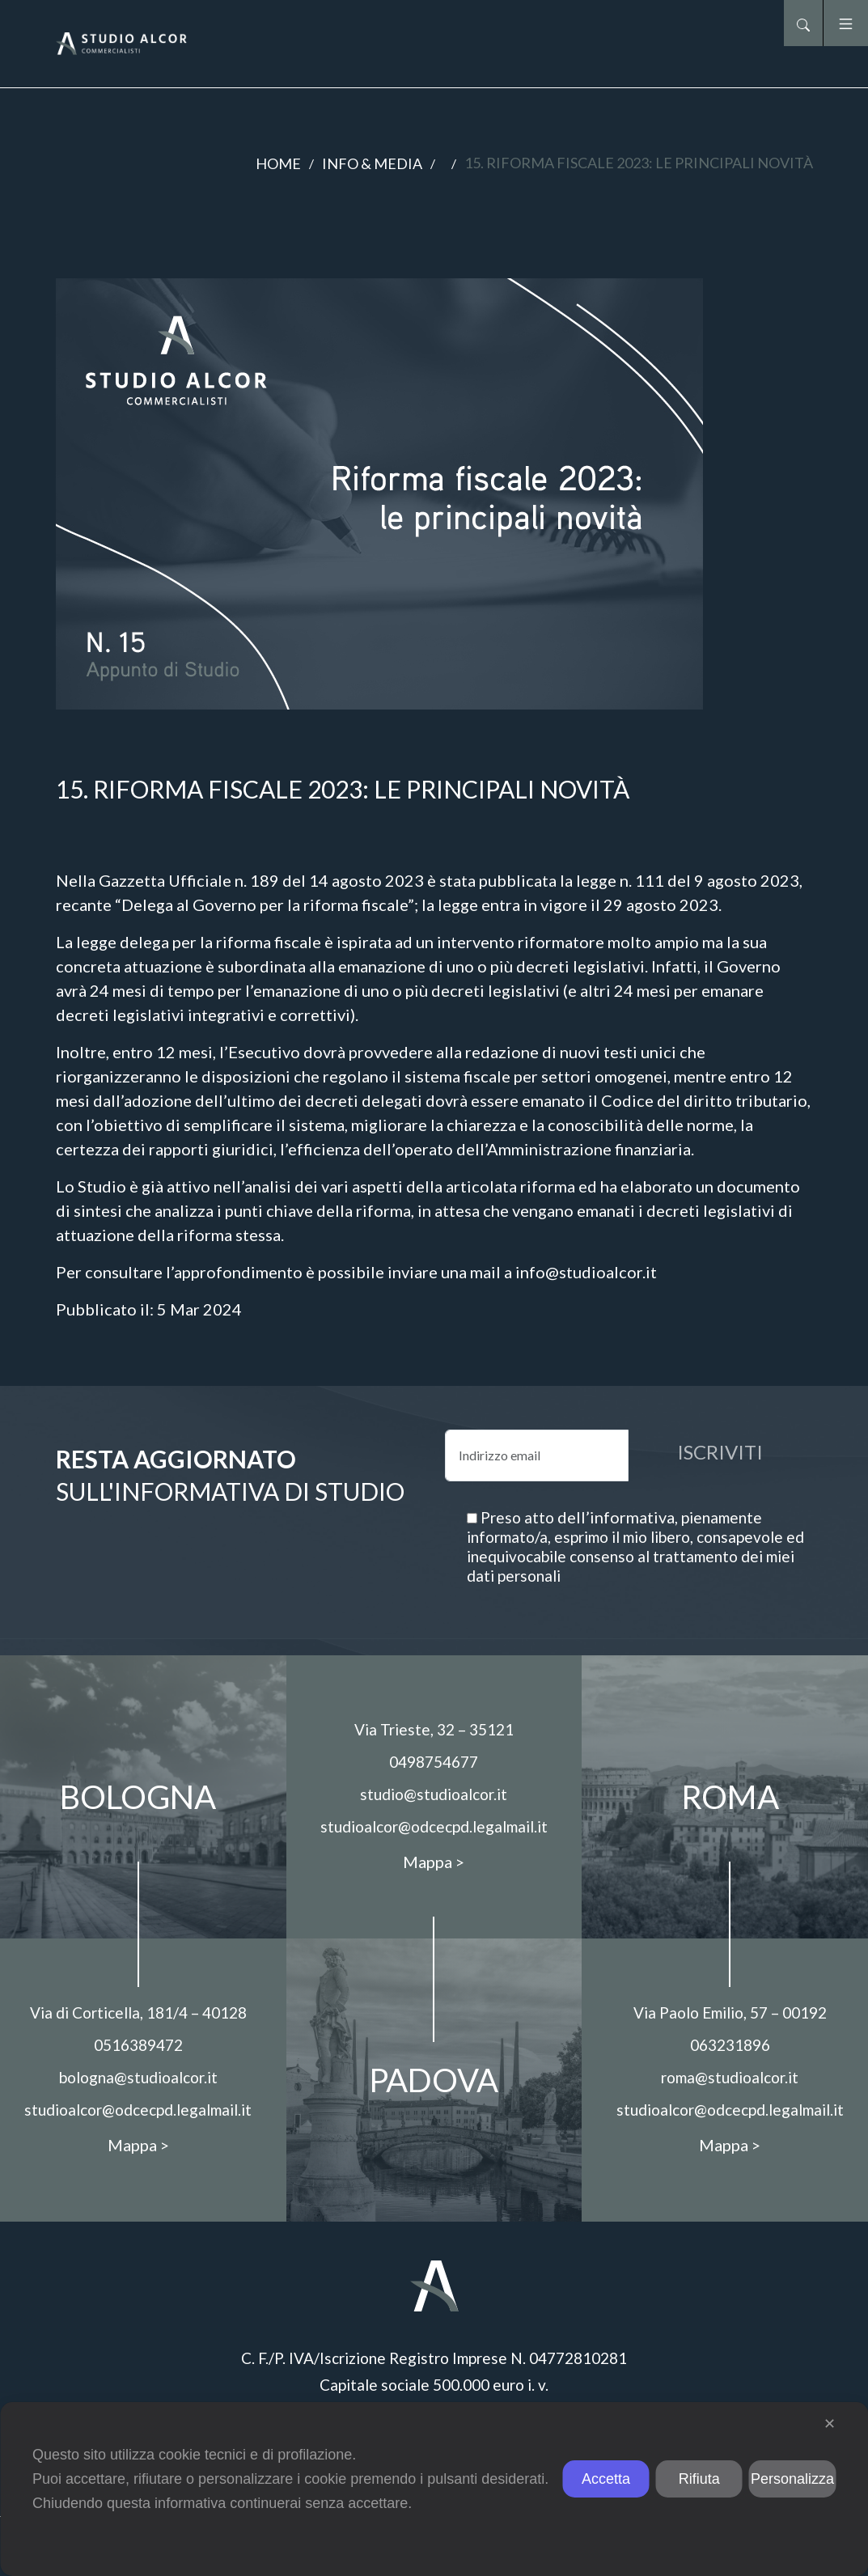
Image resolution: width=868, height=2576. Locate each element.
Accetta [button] (606, 2479)
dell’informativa (616, 1517)
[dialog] (434, 2489)
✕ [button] (830, 2424)
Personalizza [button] (792, 2479)
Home (278, 163)
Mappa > (138, 2144)
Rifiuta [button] (699, 2479)
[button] (803, 23)
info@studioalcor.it (586, 1272)
